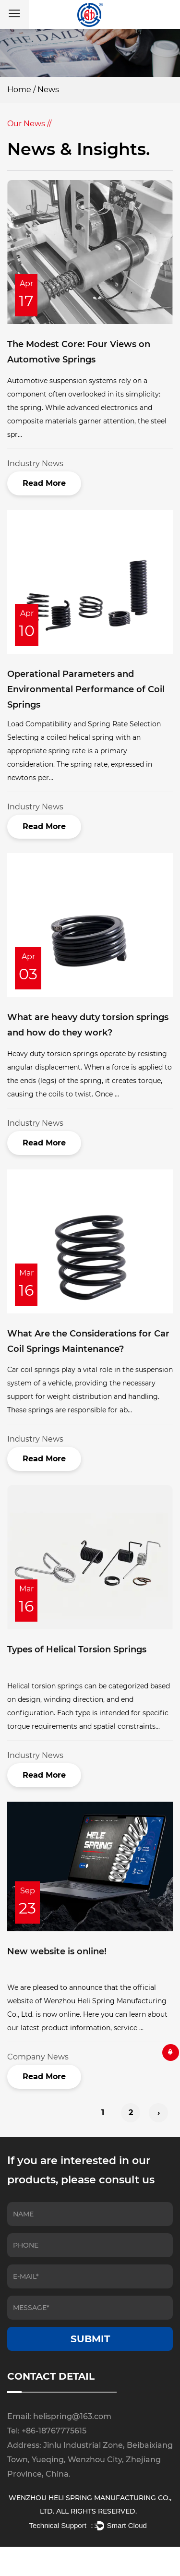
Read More (44, 483)
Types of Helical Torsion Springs (76, 1649)
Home (19, 89)
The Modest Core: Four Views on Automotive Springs (78, 352)
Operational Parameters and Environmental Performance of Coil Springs (86, 689)
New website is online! (57, 1951)
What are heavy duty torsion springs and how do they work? (87, 1025)
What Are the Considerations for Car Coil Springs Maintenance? (88, 1341)
